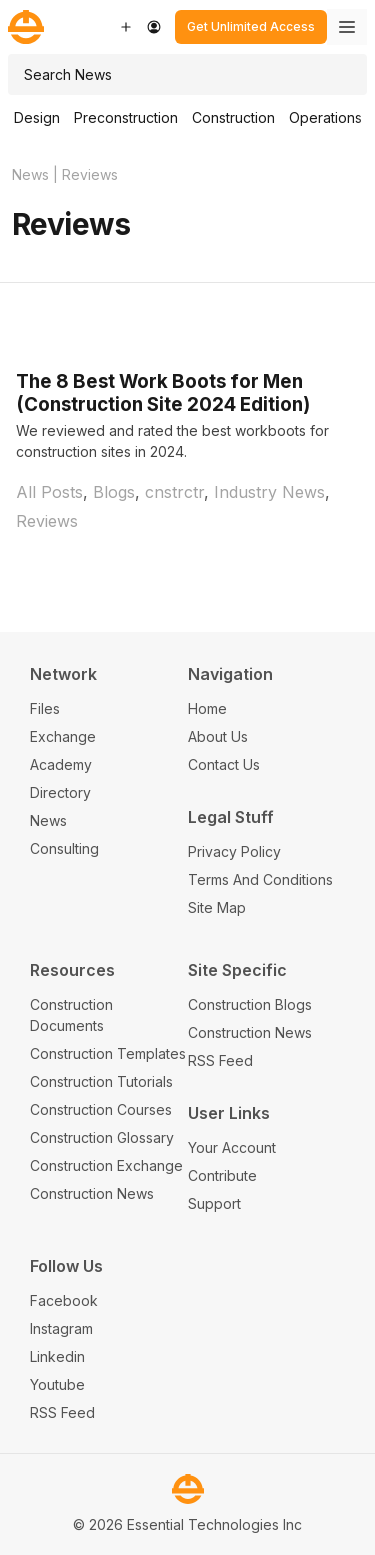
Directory (60, 792)
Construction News (92, 1193)
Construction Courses (101, 1109)
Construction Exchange (106, 1165)
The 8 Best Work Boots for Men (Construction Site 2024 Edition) (163, 393)
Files (45, 708)
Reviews (47, 521)
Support (214, 1203)
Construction (233, 117)
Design (37, 117)
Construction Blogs (250, 1004)
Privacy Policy (234, 851)
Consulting (64, 848)
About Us (218, 736)
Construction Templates (108, 1053)
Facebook (64, 1300)
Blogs (114, 492)
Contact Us (224, 764)
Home (207, 708)
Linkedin (57, 1356)
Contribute (222, 1175)
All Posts (49, 492)
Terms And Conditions (260, 879)
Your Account (232, 1147)
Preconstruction (126, 117)
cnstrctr (174, 492)
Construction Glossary (102, 1137)
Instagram (61, 1328)
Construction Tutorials (101, 1081)
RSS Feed (220, 1060)
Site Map (217, 907)
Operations (325, 117)
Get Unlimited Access (251, 26)
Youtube (57, 1384)
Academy (61, 764)
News (30, 174)
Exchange (63, 736)
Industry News (269, 492)
